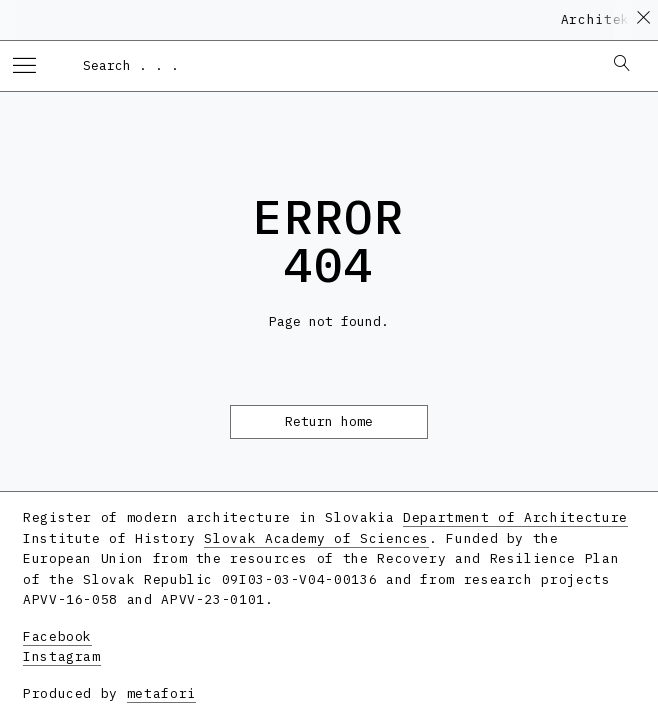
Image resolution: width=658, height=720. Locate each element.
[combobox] (333, 65)
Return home (329, 421)
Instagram (62, 656)
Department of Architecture (515, 517)
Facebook (57, 636)
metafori (161, 693)
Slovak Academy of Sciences (316, 538)
